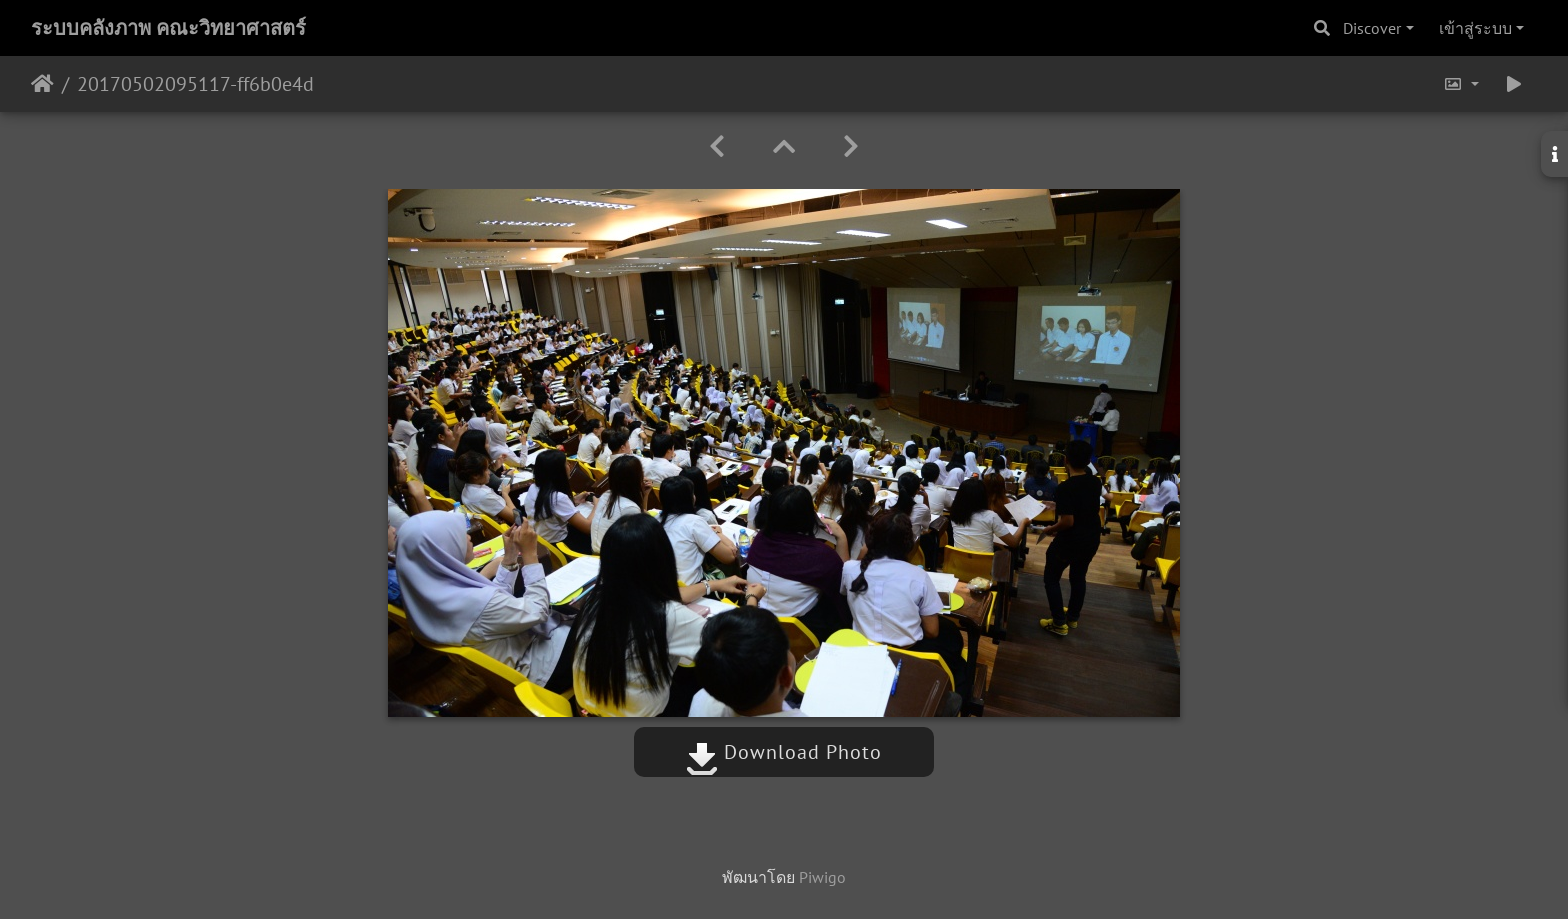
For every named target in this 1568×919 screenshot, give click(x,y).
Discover (1372, 28)
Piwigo (822, 877)
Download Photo (784, 752)
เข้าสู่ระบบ (1475, 28)
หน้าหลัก (42, 84)
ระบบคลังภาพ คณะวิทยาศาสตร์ (168, 28)
